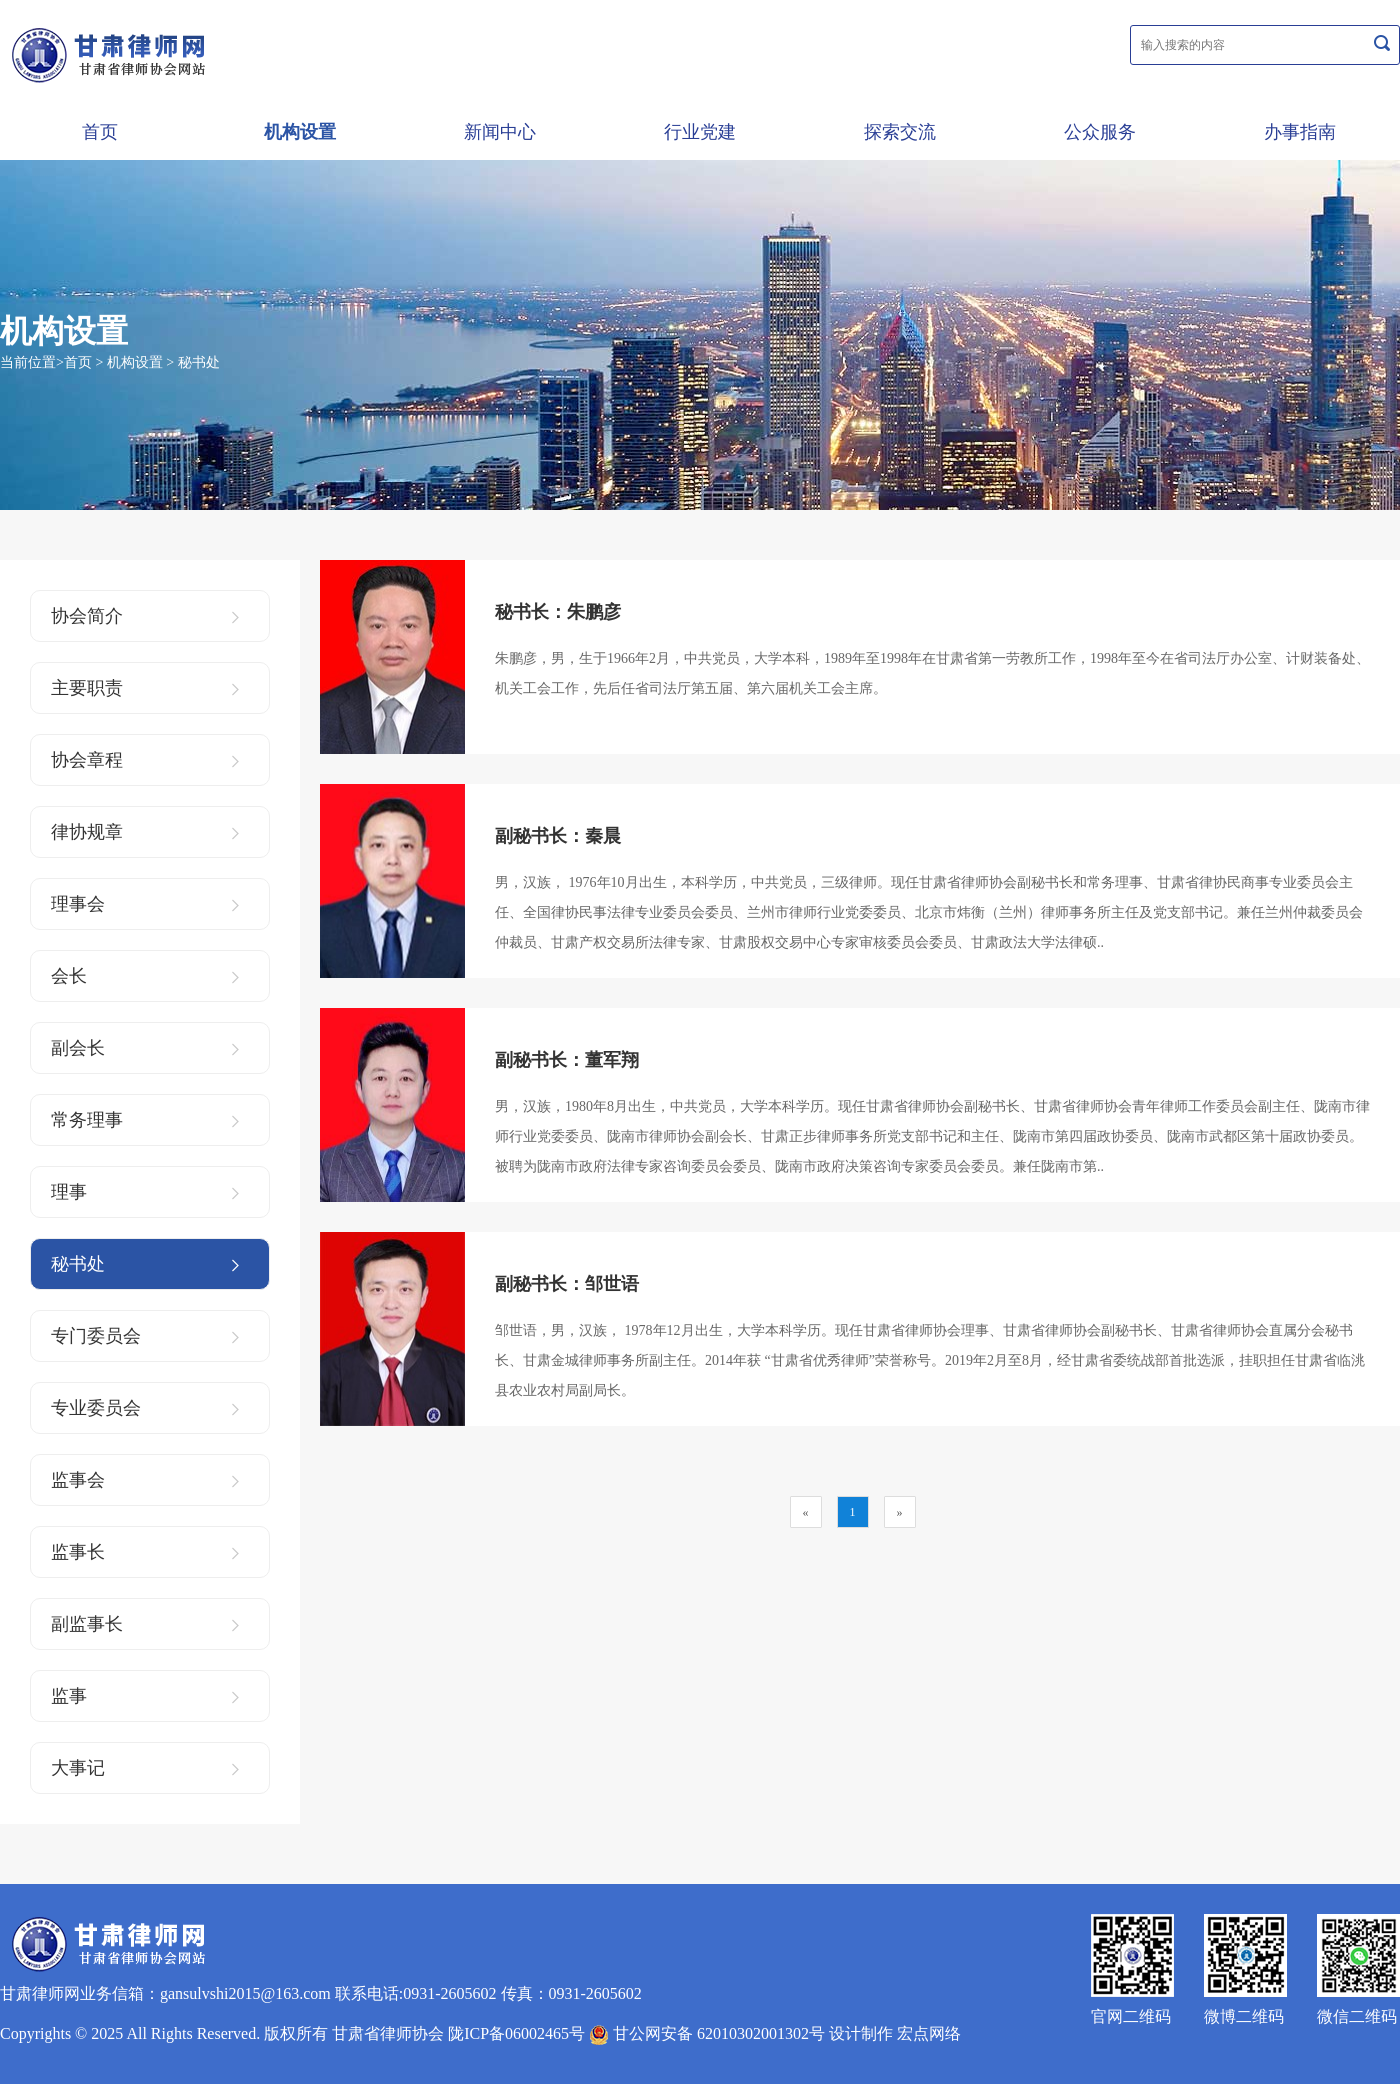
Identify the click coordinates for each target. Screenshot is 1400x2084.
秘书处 (199, 362)
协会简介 (145, 616)
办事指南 (1300, 132)
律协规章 (145, 832)
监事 (145, 1696)
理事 (145, 1192)
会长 (145, 976)
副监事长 (145, 1624)
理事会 (145, 904)
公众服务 (1100, 132)
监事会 (145, 1480)
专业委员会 (145, 1408)
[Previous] (806, 1512)
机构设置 (300, 132)
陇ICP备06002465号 (516, 2033)
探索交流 (900, 132)
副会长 (145, 1048)
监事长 (145, 1552)
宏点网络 (929, 2033)
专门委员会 (145, 1336)
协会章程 (145, 760)
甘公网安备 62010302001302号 (707, 2033)
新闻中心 (500, 132)
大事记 (145, 1768)
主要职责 (145, 688)
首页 (100, 132)
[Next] (900, 1512)
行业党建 (700, 132)
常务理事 (145, 1120)
